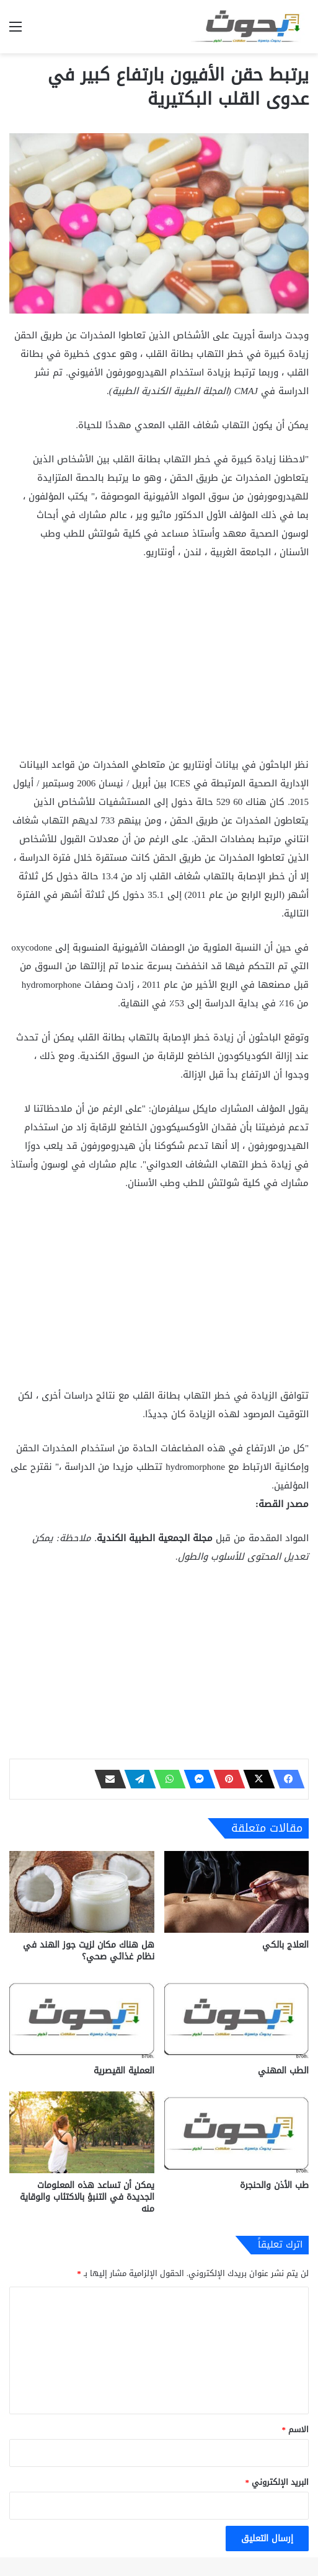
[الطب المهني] (236, 2018)
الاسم (295, 2429)
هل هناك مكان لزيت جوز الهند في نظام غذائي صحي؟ (88, 1950)
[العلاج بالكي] (236, 1892)
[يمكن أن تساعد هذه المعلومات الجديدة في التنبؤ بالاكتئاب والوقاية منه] (81, 2132)
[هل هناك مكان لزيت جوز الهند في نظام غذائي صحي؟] (81, 1892)
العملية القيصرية (124, 2070)
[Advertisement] (159, 663)
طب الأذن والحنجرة (274, 2185)
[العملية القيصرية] (81, 2018)
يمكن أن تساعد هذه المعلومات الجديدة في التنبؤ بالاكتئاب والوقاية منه (87, 2197)
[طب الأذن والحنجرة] (236, 2132)
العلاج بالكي (285, 1944)
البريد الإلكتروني (277, 2482)
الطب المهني (283, 2070)
